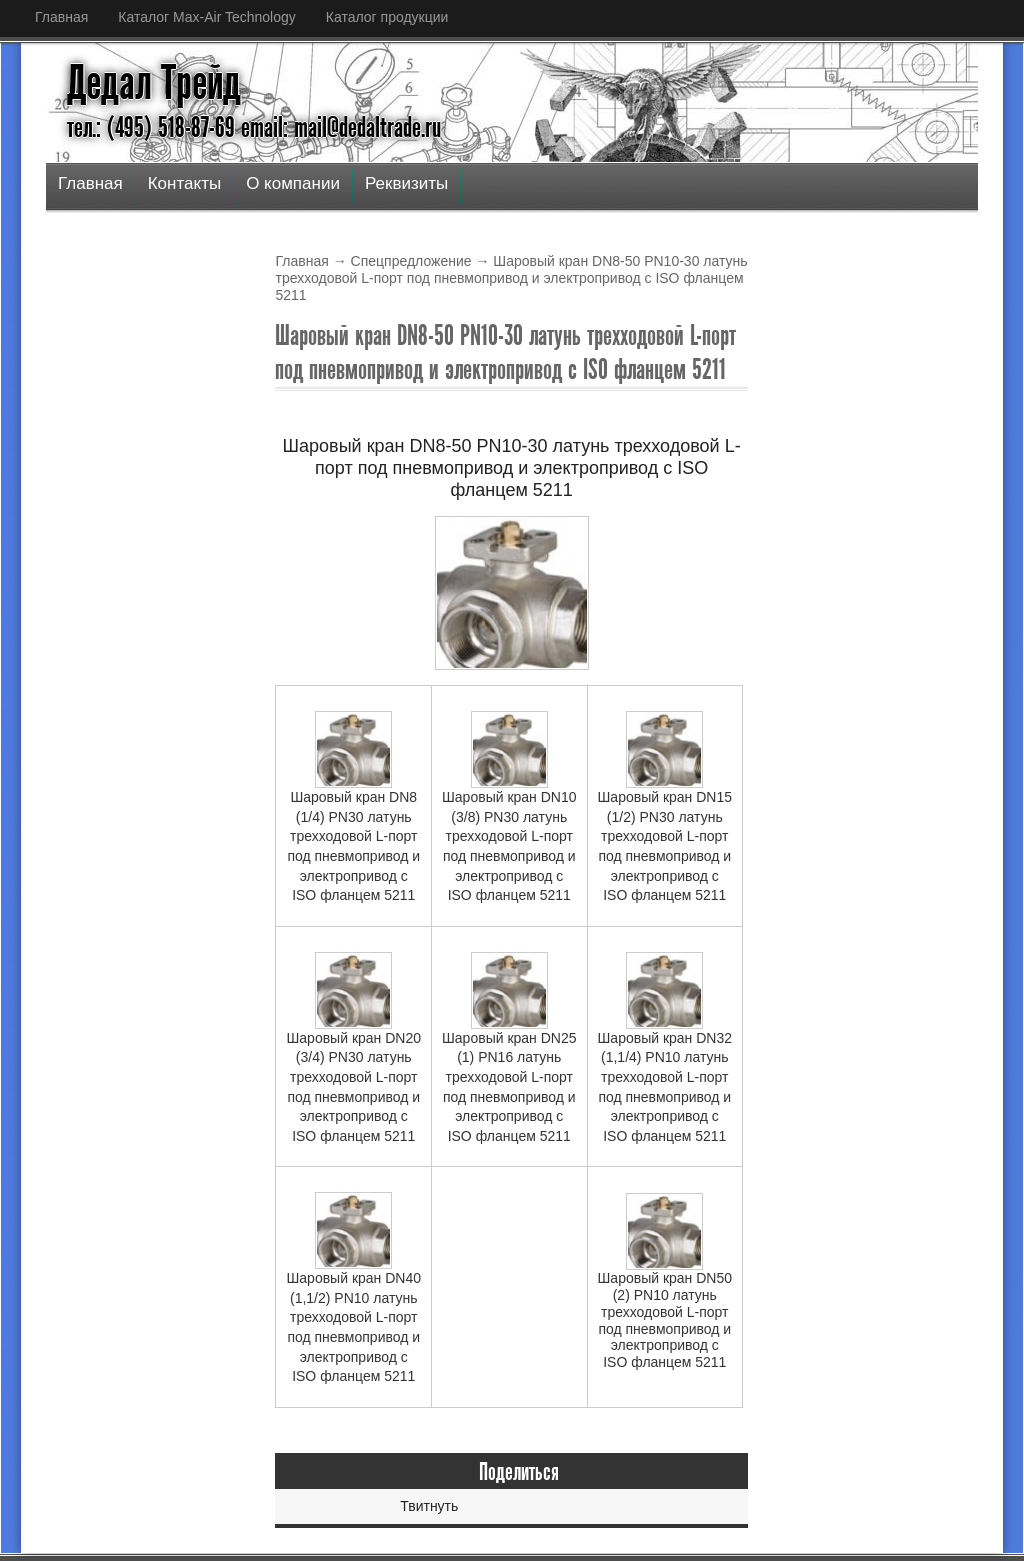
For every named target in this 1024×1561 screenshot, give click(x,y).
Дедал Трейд (154, 83)
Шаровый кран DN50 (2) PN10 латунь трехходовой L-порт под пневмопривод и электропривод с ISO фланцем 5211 (665, 1281)
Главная (61, 17)
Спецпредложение (411, 261)
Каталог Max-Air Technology (206, 17)
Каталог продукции (387, 17)
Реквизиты (406, 183)
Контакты (184, 183)
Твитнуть (429, 1506)
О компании (293, 183)
